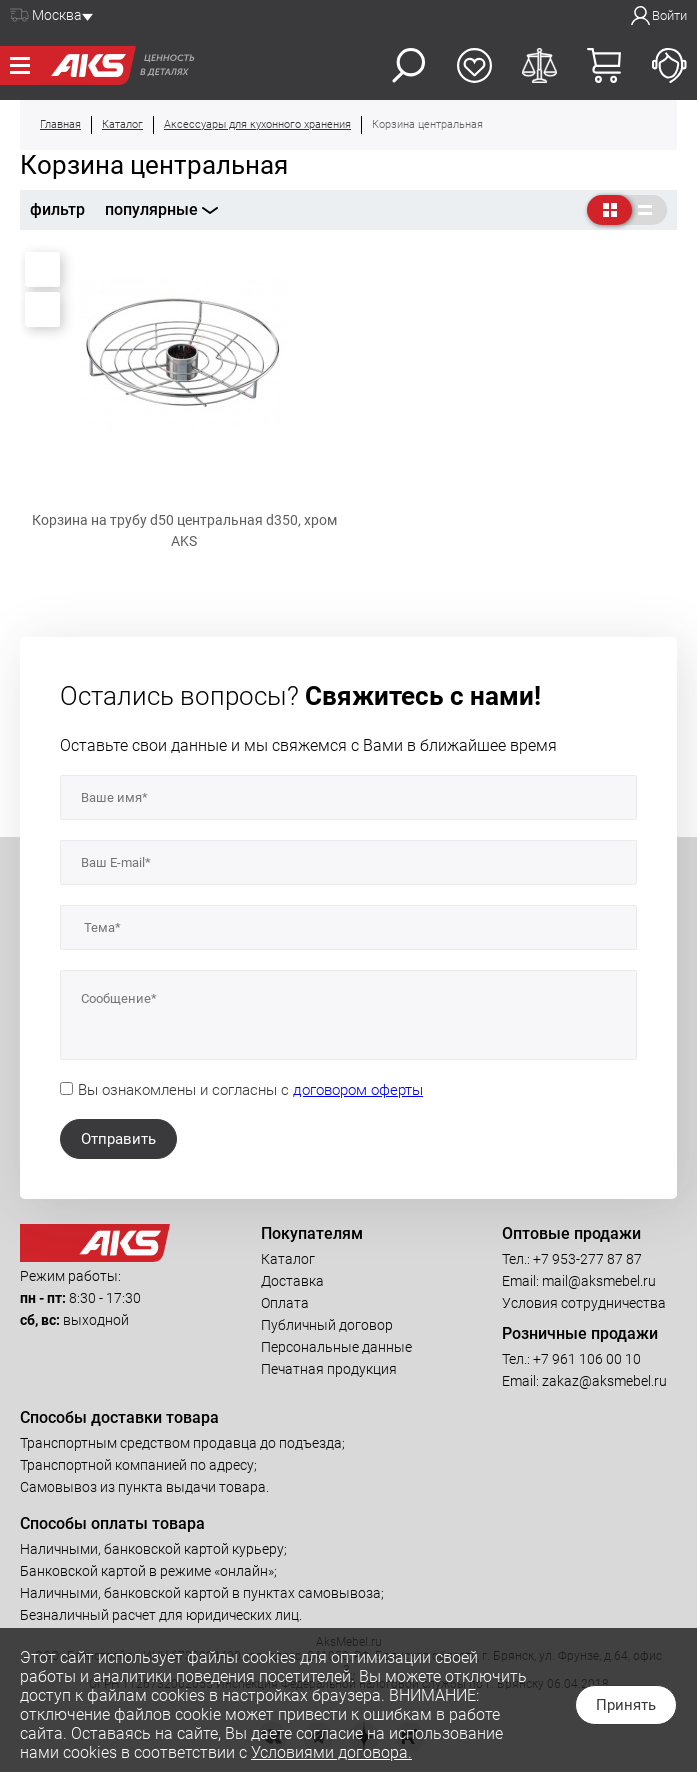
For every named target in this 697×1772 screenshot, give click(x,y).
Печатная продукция (329, 1369)
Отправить (118, 1139)
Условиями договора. (331, 1752)
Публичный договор (327, 1325)
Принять (626, 1705)
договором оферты (358, 1090)
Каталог (288, 1259)
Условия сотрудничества (584, 1303)
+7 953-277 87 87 (587, 1259)
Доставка (292, 1281)
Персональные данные (336, 1347)
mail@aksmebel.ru (599, 1281)
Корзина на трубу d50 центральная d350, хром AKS (184, 530)
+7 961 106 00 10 (587, 1359)
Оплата (285, 1303)
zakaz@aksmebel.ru (604, 1381)
